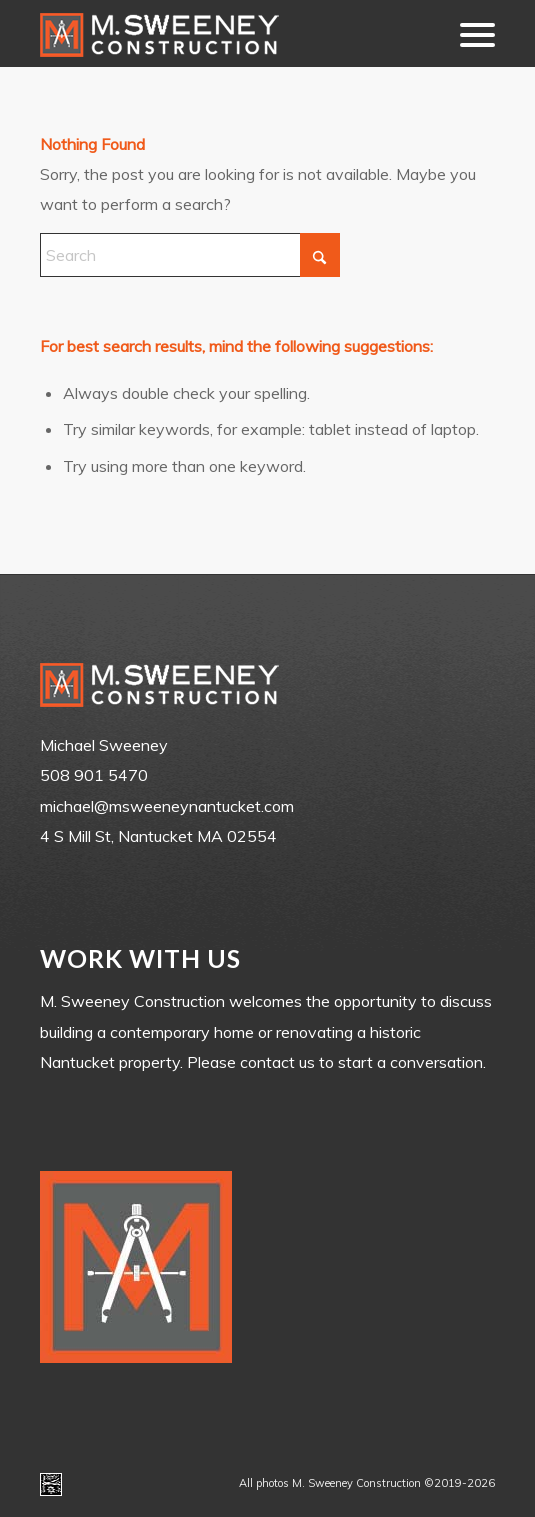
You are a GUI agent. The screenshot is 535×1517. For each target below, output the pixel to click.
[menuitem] (467, 33)
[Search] (190, 255)
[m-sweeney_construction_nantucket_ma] (222, 33)
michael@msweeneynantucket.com (167, 806)
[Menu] (467, 33)
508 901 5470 (94, 775)
